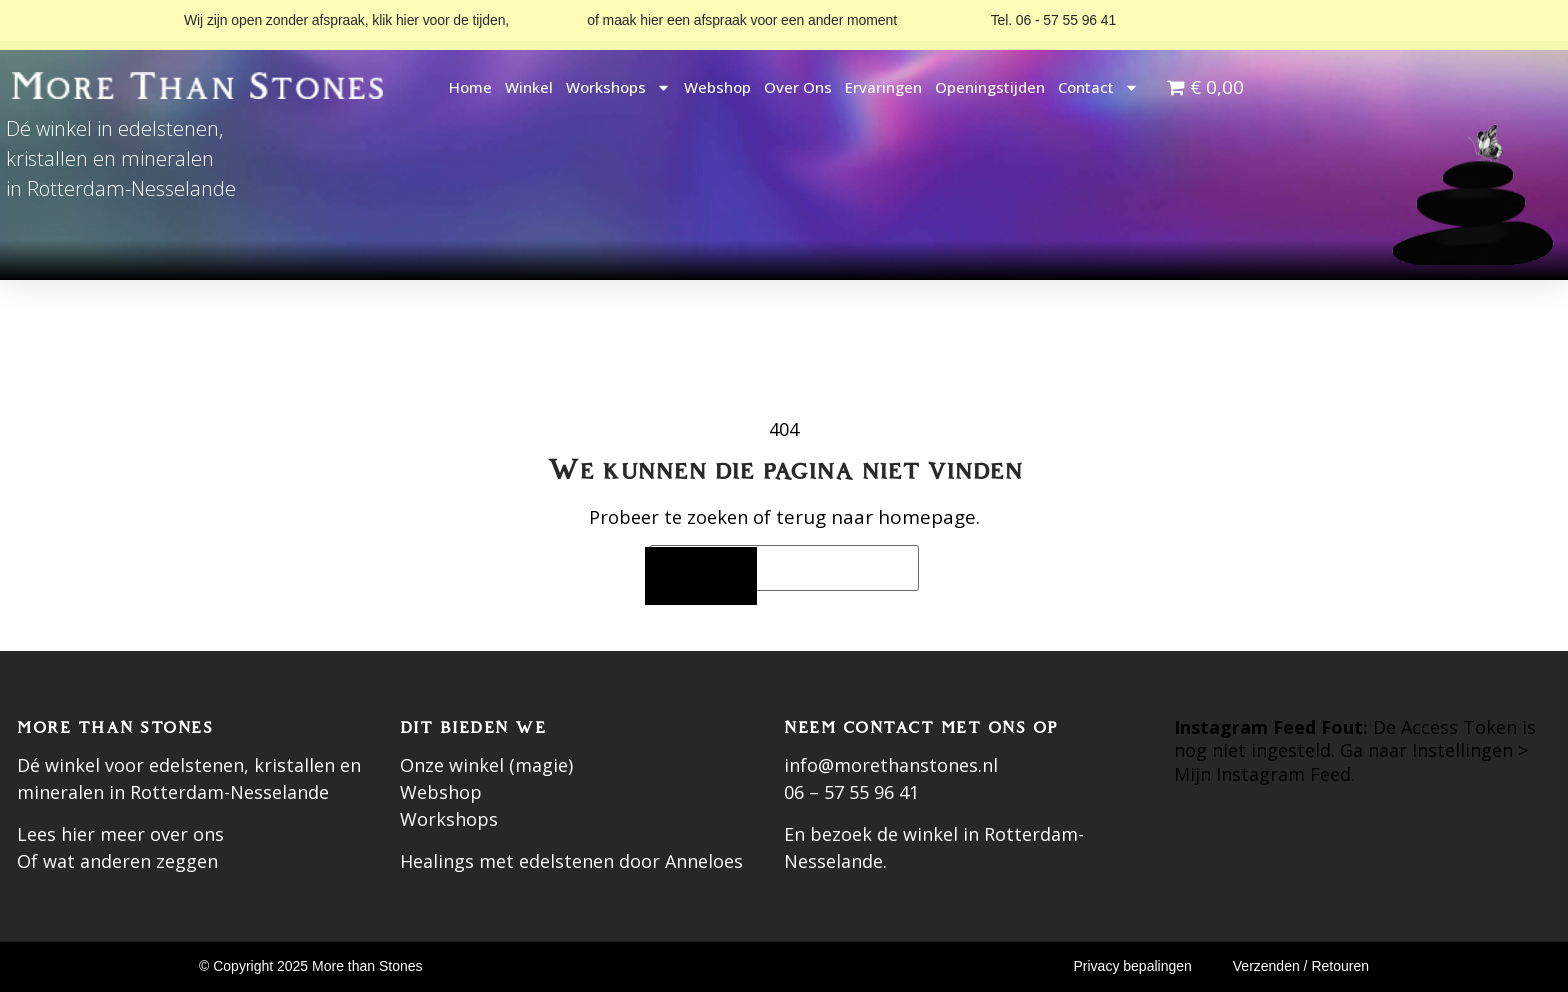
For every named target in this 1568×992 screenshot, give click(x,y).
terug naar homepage (876, 517)
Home (470, 87)
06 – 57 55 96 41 (851, 792)
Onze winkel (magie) (486, 765)
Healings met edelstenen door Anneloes (571, 861)
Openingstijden (990, 87)
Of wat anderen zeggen (117, 861)
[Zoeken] (701, 576)
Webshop (717, 87)
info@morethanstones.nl (891, 765)
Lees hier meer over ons (120, 834)
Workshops (618, 87)
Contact (1098, 87)
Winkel (529, 87)
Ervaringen (883, 87)
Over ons (798, 87)
